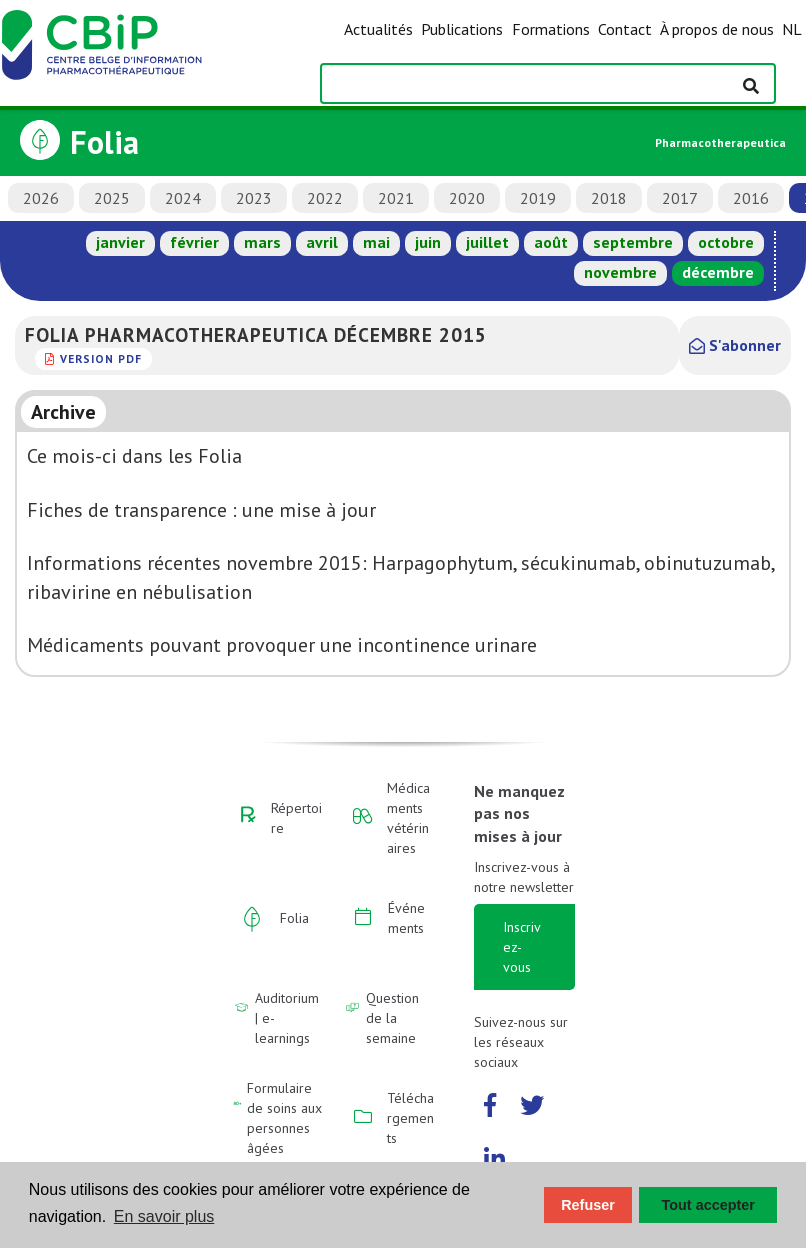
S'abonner (735, 345)
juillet (487, 242)
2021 (396, 198)
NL (792, 29)
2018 (609, 198)
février (194, 242)
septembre (633, 242)
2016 (751, 198)
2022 (325, 198)
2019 (538, 198)
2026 (41, 198)
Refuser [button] (588, 1205)
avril (322, 242)
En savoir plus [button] (164, 1216)
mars (262, 242)
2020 (467, 198)
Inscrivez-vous (522, 947)
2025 (112, 198)
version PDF (101, 358)
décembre (718, 272)
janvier (120, 242)
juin (428, 242)
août (551, 242)
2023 (254, 198)
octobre (726, 242)
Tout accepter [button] (708, 1205)
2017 (680, 198)
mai (376, 242)
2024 (183, 198)
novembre (620, 272)
